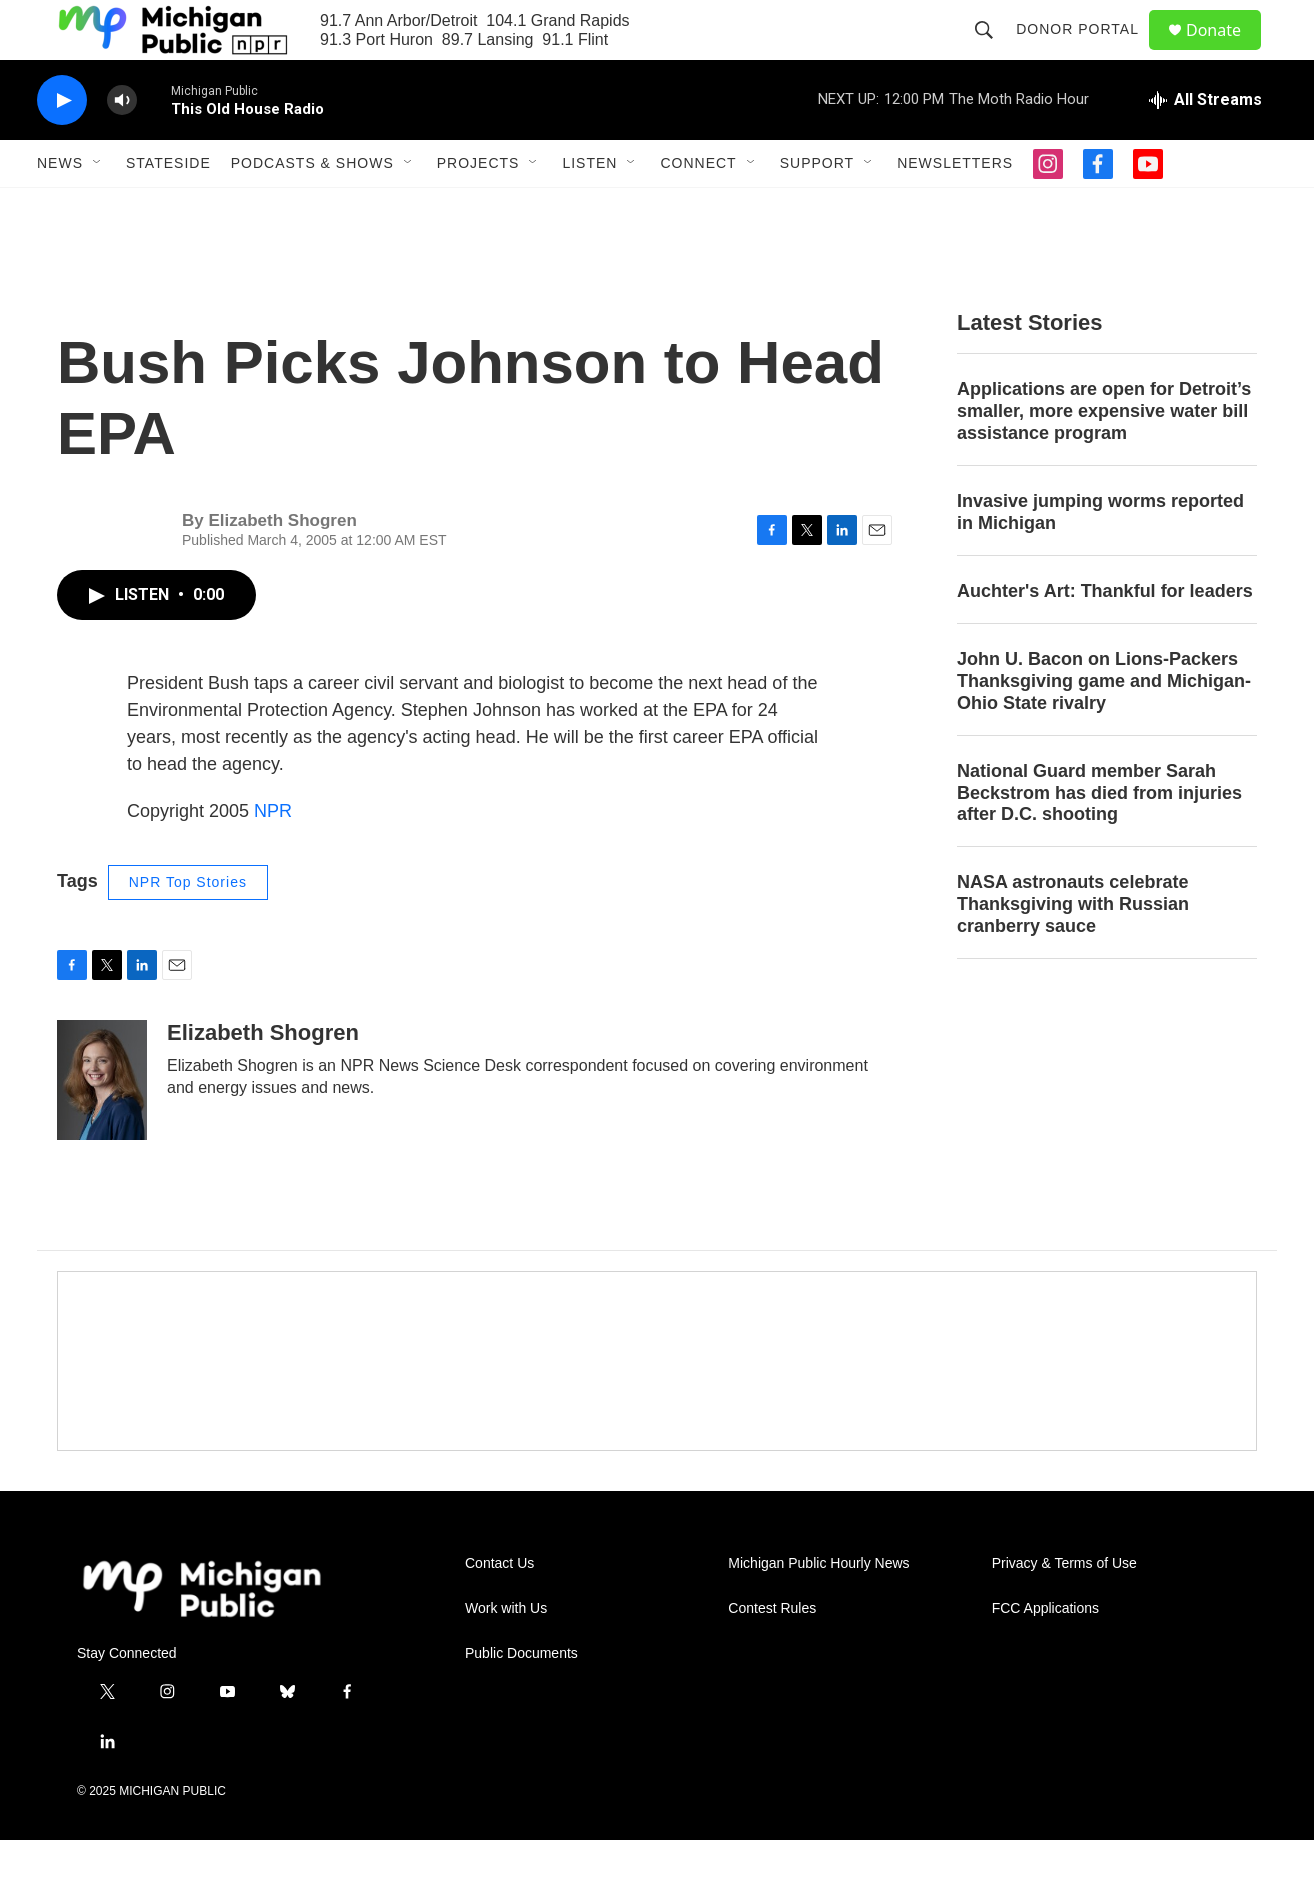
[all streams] (1205, 145)
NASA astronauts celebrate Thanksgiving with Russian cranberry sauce (1073, 949)
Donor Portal (1086, 52)
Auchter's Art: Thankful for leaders (1105, 636)
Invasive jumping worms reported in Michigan (1100, 557)
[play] (62, 145)
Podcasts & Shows (312, 208)
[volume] (122, 145)
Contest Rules (772, 1653)
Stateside (168, 208)
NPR (273, 856)
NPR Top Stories (188, 927)
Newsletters (955, 208)
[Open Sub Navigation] (98, 208)
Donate (1226, 52)
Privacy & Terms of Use (1064, 1608)
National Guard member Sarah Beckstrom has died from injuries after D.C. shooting (1099, 838)
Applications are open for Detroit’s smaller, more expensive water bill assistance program (1104, 456)
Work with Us (506, 1653)
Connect (698, 208)
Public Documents (521, 1698)
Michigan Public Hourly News (818, 1608)
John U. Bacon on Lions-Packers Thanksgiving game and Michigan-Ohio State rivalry (1104, 726)
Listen (589, 208)
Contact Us (499, 1608)
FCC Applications (1045, 1653)
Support (817, 208)
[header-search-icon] (993, 52)
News (60, 208)
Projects (478, 208)
